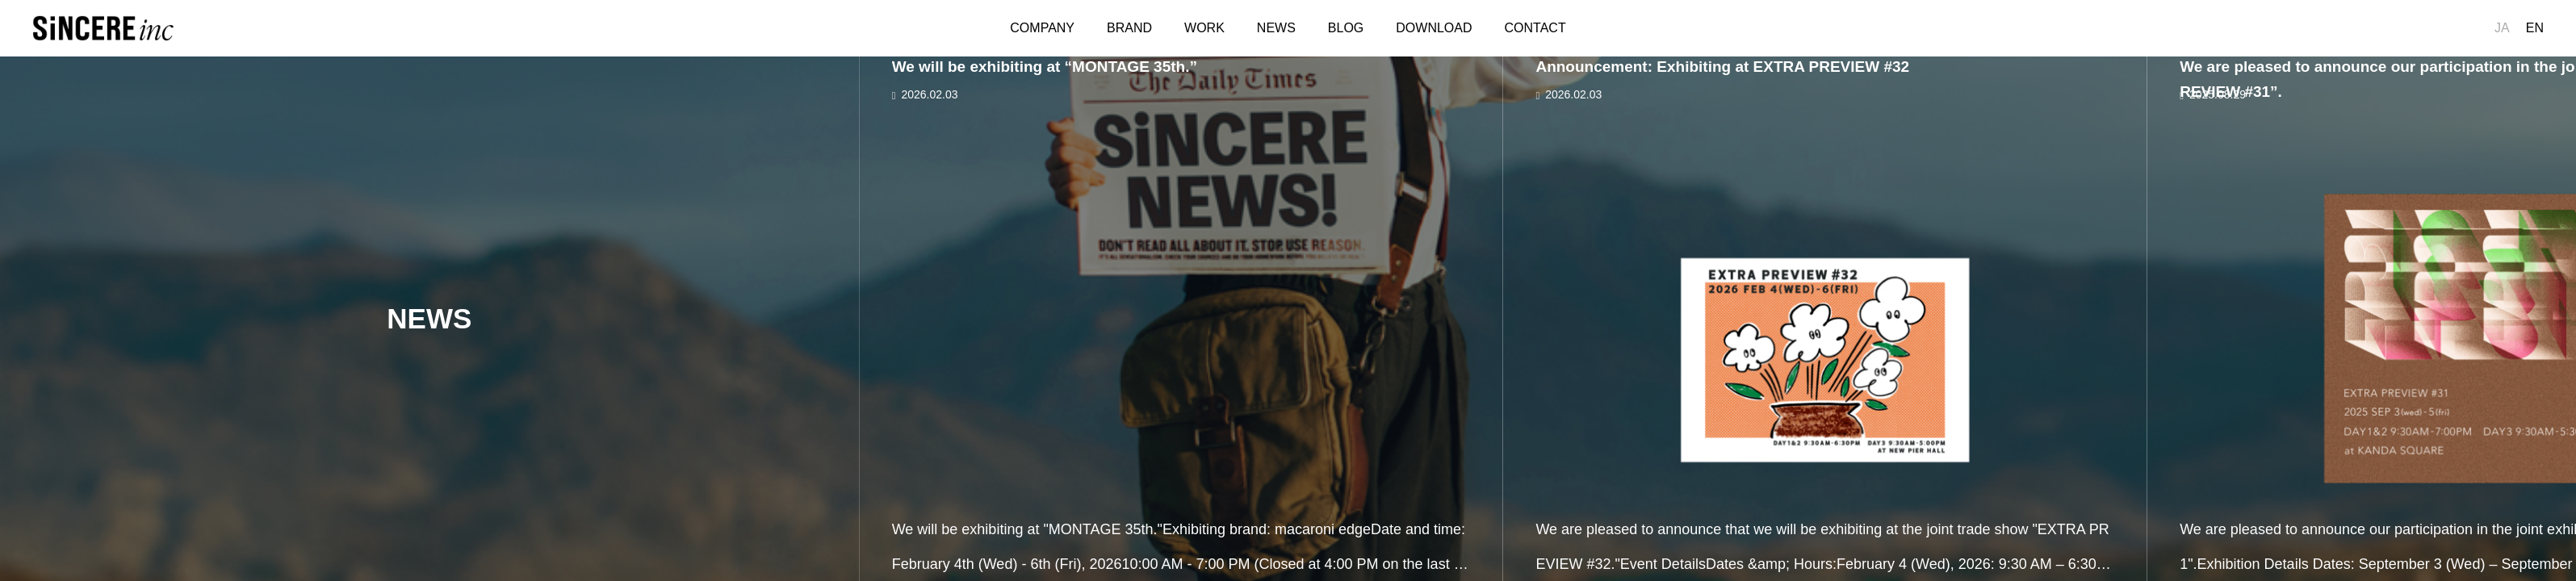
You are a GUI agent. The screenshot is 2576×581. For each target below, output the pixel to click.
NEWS (1276, 28)
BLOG (1345, 28)
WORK (1204, 28)
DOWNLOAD (1434, 28)
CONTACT (1535, 28)
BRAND (1129, 28)
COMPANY (1042, 28)
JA (2502, 28)
